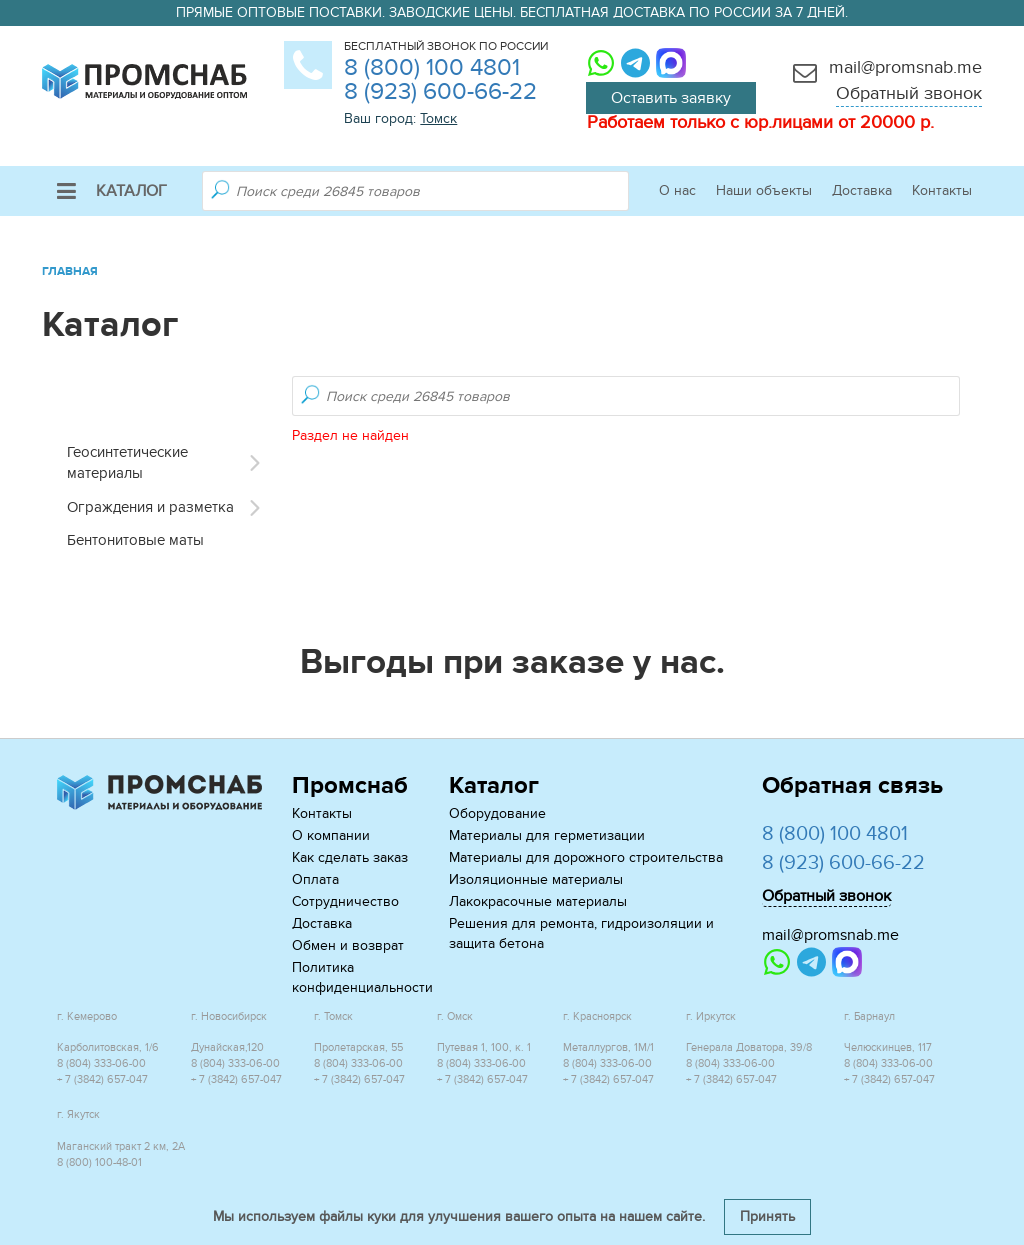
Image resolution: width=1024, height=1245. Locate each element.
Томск (438, 118)
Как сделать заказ (350, 857)
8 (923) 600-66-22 (440, 91)
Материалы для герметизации (547, 835)
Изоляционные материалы (536, 879)
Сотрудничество (345, 901)
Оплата (315, 879)
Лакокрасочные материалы (538, 901)
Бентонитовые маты (135, 540)
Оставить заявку (671, 98)
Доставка (862, 190)
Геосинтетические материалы (127, 462)
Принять (767, 1216)
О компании (331, 835)
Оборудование (497, 813)
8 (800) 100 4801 (432, 67)
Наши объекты (764, 190)
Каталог (112, 191)
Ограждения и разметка (150, 507)
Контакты (942, 190)
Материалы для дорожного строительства (586, 857)
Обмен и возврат (348, 945)
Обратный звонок (909, 93)
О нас (677, 190)
